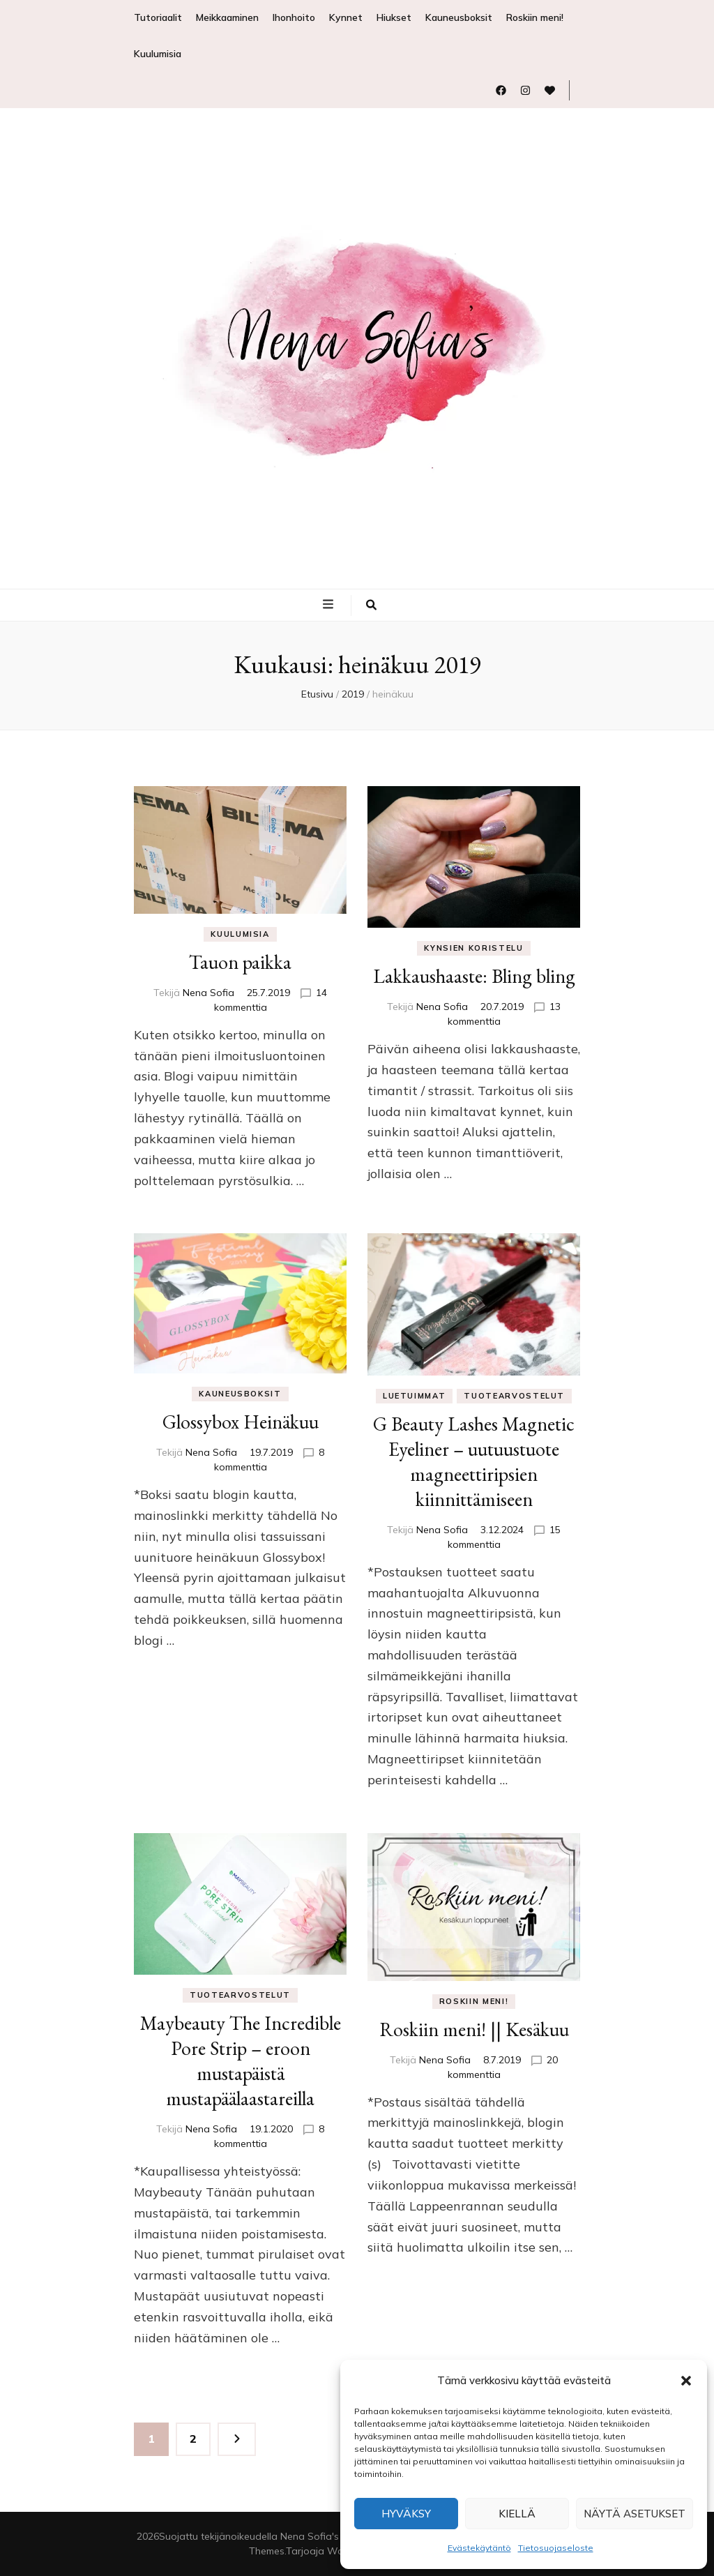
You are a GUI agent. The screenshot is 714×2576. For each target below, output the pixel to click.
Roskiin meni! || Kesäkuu (474, 2029)
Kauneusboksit (458, 17)
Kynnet (346, 17)
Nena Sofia (208, 992)
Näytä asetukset (634, 2513)
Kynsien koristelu (473, 948)
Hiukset (394, 17)
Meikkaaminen (227, 17)
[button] (686, 2381)
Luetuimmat (414, 1396)
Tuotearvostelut (514, 1396)
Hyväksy (406, 2513)
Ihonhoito (294, 17)
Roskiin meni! (534, 17)
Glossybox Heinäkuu (240, 1421)
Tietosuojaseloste (555, 2548)
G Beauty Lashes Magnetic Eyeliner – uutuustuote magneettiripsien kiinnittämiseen (474, 1461)
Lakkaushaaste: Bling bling (474, 975)
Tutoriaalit (158, 17)
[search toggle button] (371, 605)
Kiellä (517, 2513)
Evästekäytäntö (479, 2548)
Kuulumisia (157, 53)
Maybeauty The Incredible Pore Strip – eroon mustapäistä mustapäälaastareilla (240, 2060)
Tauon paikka (240, 961)
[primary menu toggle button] (330, 604)
